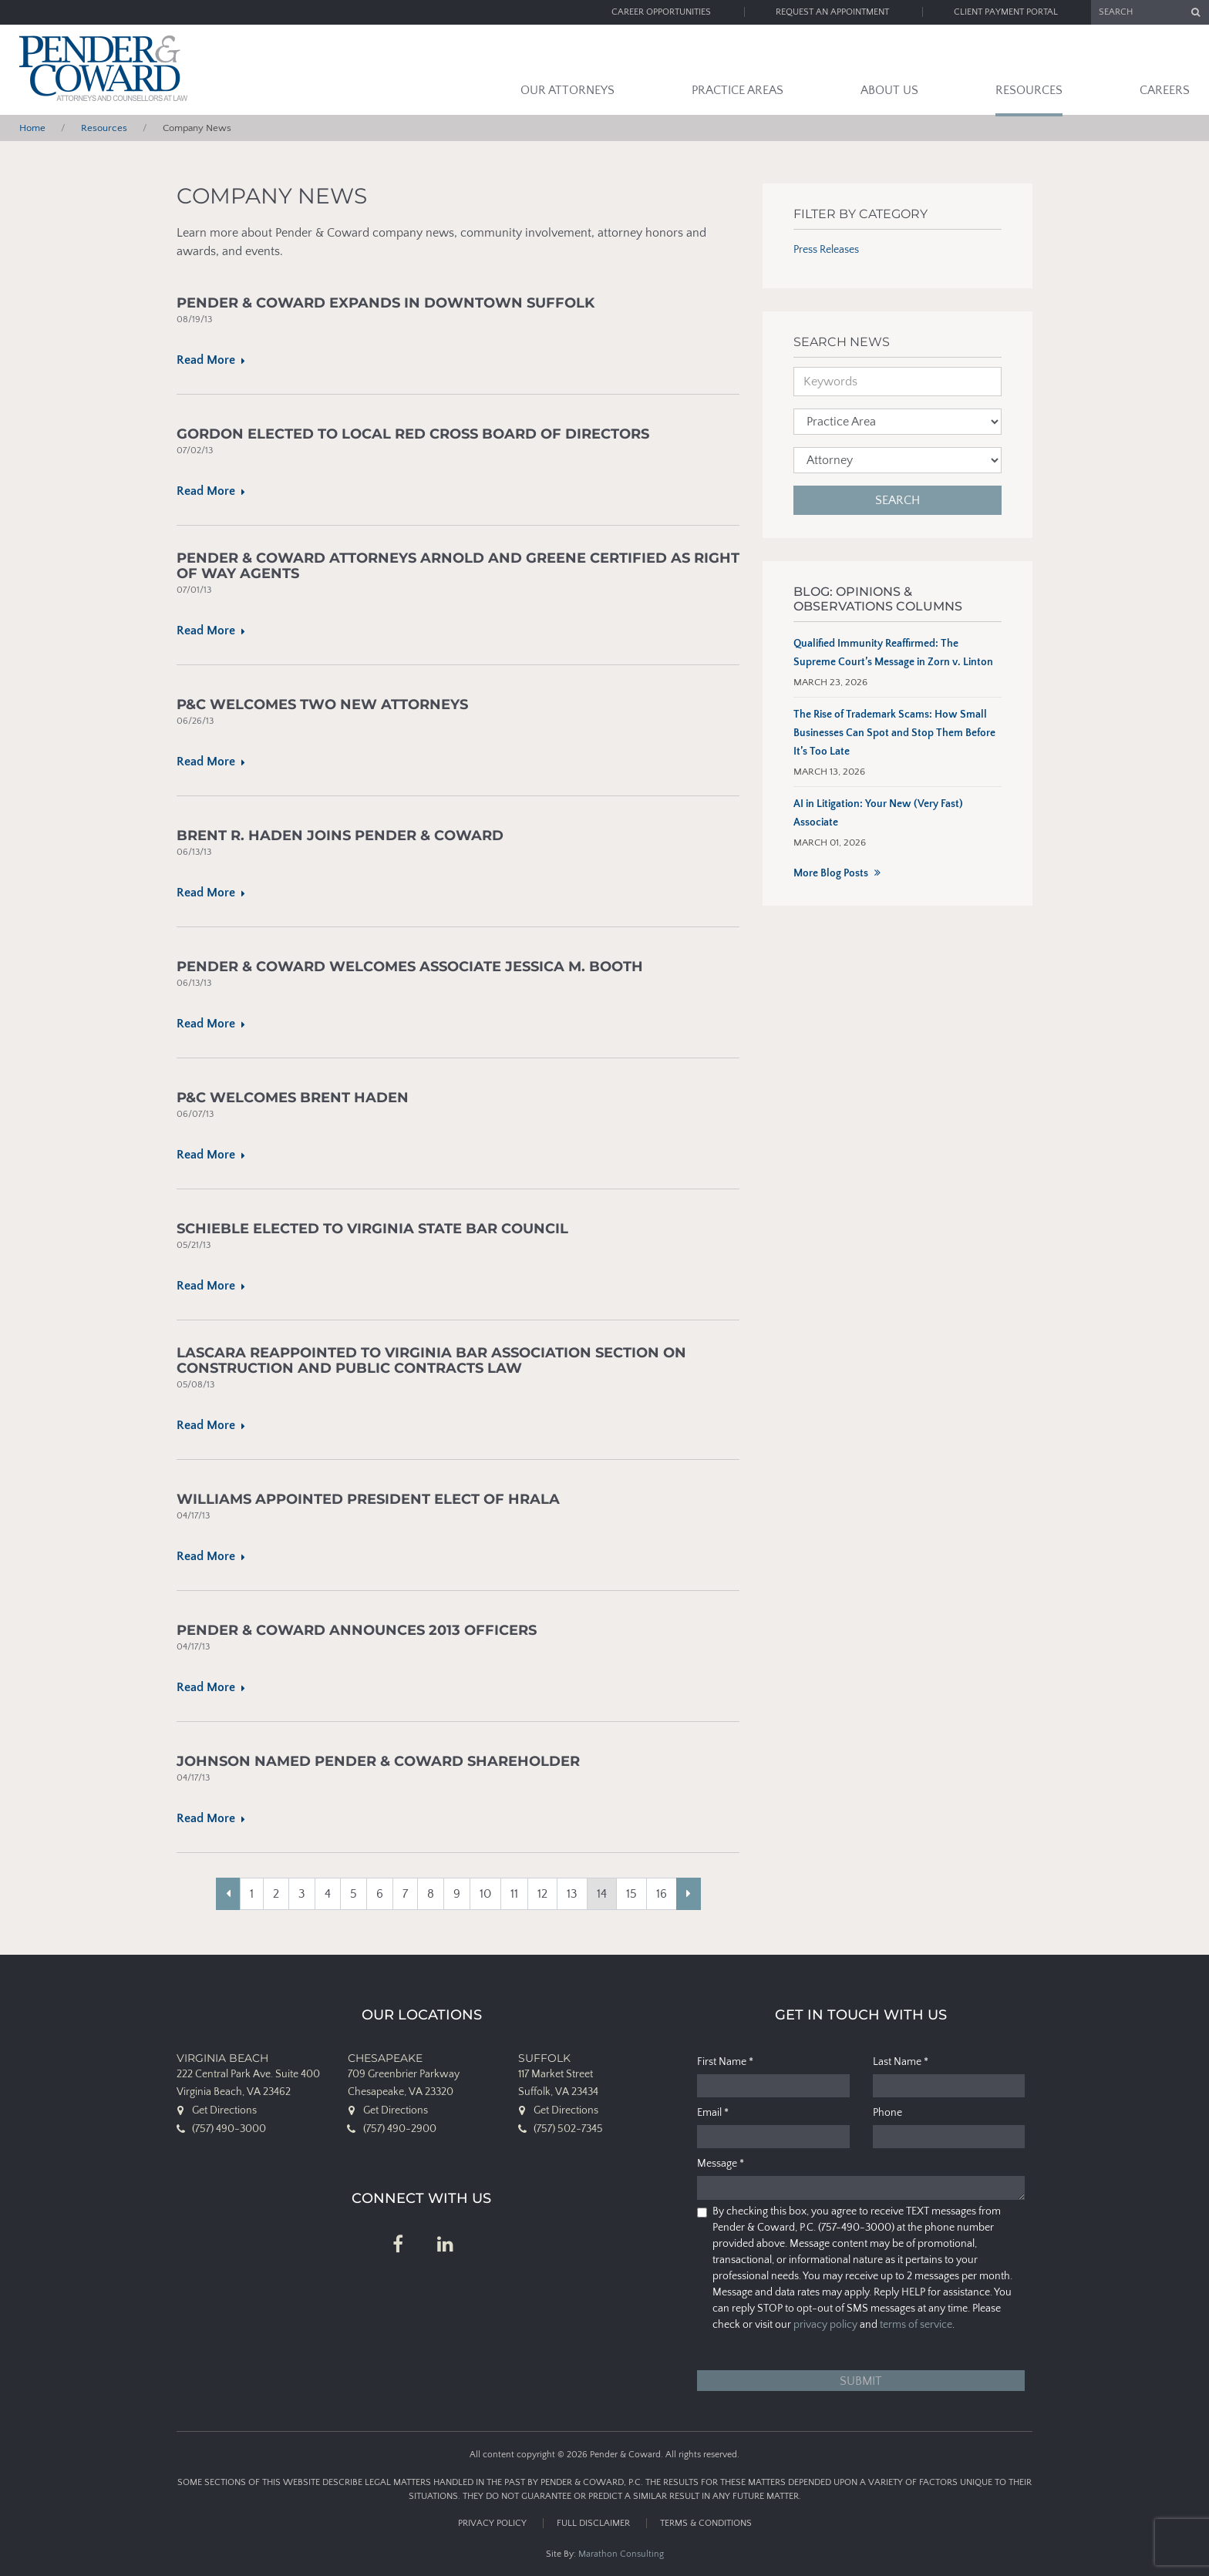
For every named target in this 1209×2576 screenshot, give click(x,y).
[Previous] (228, 1894)
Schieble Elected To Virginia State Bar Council (372, 1229)
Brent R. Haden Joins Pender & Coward (340, 836)
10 (485, 1894)
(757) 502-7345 (568, 2129)
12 (542, 1894)
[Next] (688, 1894)
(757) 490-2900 (399, 2129)
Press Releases (826, 250)
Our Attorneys (567, 90)
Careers (1165, 90)
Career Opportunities (661, 12)
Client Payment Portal (1006, 12)
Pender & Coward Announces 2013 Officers (357, 1631)
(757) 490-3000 (229, 2129)
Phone (887, 2113)
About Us (889, 90)
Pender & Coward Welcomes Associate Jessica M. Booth (410, 967)
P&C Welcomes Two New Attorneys (322, 705)
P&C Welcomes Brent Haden (293, 1098)
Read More (209, 360)
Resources (1029, 90)
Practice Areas (737, 90)
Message (720, 2163)
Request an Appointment (832, 12)
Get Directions (224, 2110)
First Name (725, 2062)
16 (661, 1894)
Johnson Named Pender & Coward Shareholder (378, 1762)
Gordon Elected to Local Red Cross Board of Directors (413, 434)
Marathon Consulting (621, 2554)
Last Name (900, 2062)
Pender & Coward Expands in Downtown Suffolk (385, 303)
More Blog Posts (830, 873)
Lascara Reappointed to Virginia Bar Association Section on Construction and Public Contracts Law (431, 1361)
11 (514, 1894)
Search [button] (897, 500)
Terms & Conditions (706, 2523)
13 (572, 1894)
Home (32, 128)
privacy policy (825, 2325)
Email (713, 2113)
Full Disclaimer (593, 2523)
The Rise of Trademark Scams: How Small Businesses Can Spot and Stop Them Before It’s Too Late (894, 733)
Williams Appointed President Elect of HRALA (368, 1499)
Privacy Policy (492, 2523)
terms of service (916, 2325)
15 (631, 1894)
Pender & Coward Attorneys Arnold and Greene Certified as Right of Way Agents (458, 566)
